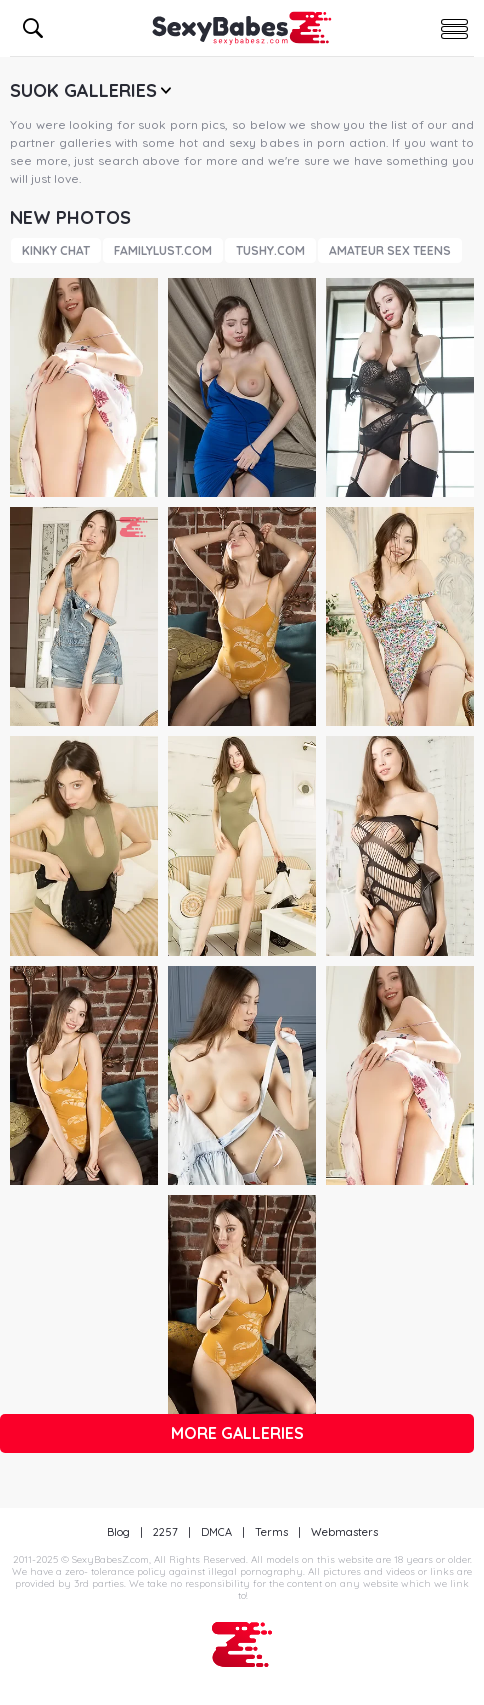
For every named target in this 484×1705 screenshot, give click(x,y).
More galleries (237, 1433)
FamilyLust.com (163, 250)
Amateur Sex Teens (390, 250)
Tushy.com (270, 250)
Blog (118, 1532)
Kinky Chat (56, 250)
